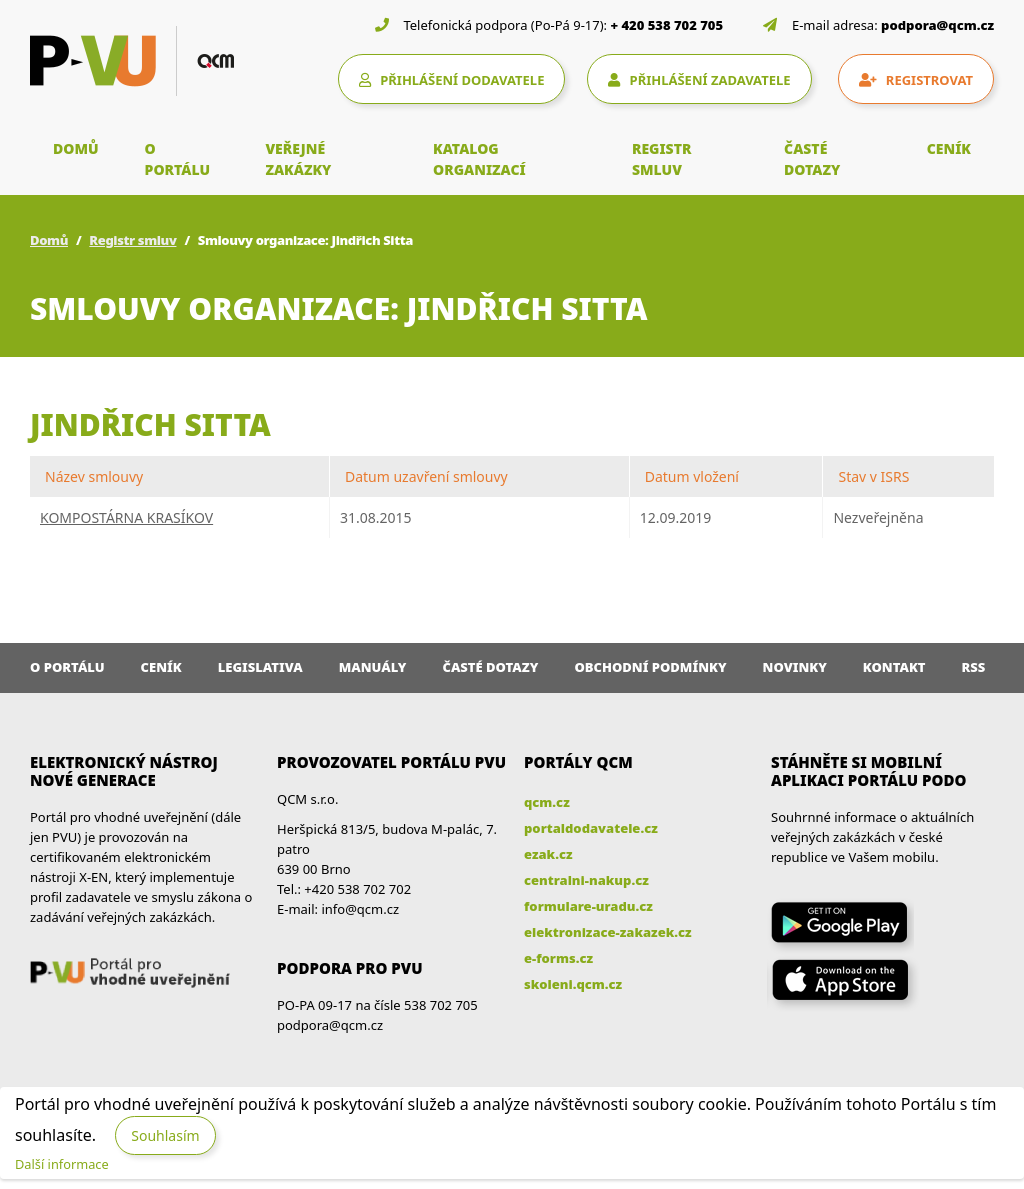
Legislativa (260, 667)
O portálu (67, 667)
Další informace (62, 1164)
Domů (49, 240)
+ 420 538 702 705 (667, 25)
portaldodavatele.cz (591, 828)
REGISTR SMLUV (662, 159)
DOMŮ (76, 148)
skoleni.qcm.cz (573, 984)
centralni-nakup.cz (586, 880)
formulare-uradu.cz (588, 906)
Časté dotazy (490, 667)
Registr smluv (132, 240)
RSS (974, 667)
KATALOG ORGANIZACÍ (479, 159)
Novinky (795, 667)
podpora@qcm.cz (937, 25)
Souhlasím (165, 1135)
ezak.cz (548, 854)
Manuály (373, 667)
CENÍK (949, 148)
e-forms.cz (558, 958)
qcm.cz (547, 802)
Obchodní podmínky (650, 667)
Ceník (161, 667)
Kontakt (894, 667)
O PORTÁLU (178, 159)
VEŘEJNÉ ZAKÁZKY (298, 159)
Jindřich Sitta (150, 424)
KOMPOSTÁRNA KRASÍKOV (126, 517)
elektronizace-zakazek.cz (608, 932)
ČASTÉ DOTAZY (812, 159)
